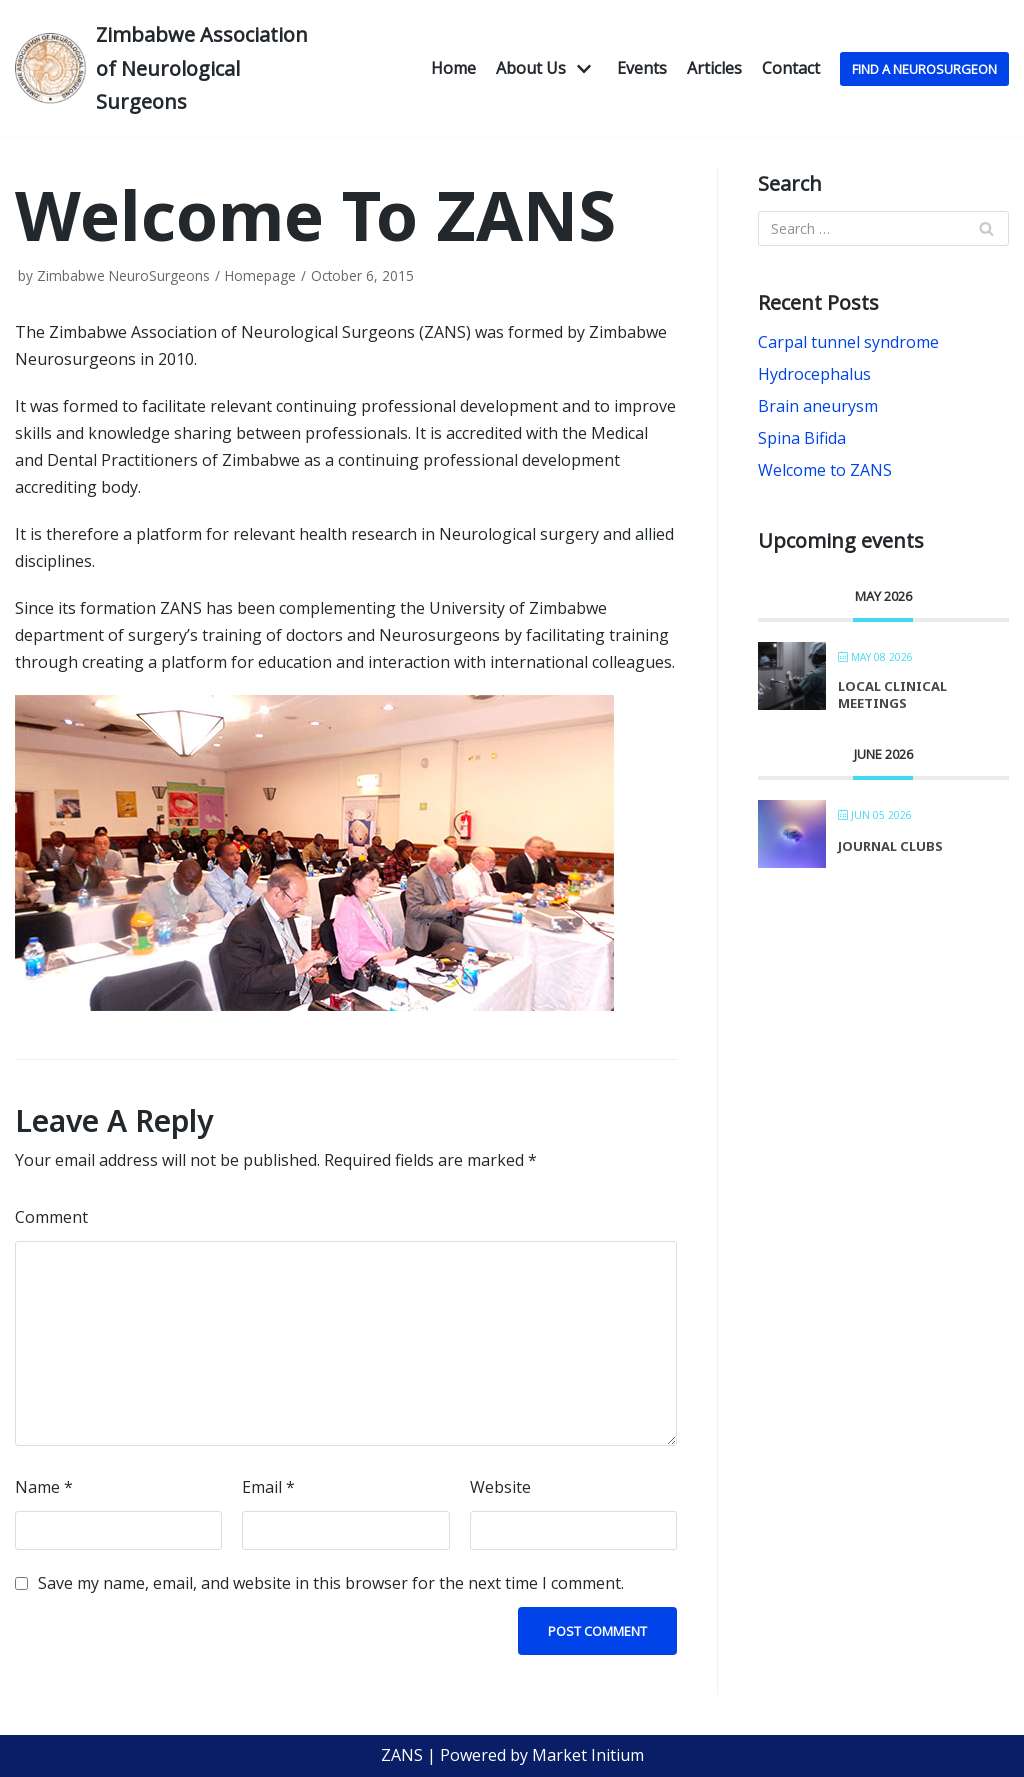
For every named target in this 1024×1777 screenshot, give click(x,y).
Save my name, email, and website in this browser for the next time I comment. (331, 1583)
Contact (791, 68)
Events (642, 68)
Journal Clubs (890, 846)
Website (500, 1487)
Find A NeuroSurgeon (924, 69)
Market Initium (588, 1755)
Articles (714, 68)
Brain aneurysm (818, 406)
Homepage (260, 275)
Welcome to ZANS (825, 470)
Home (453, 68)
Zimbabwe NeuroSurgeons (123, 275)
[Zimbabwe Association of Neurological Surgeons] (170, 68)
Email (268, 1487)
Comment (51, 1217)
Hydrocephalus (814, 374)
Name (44, 1487)
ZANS (402, 1755)
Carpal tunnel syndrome (848, 342)
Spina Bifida (802, 438)
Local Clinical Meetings (892, 695)
